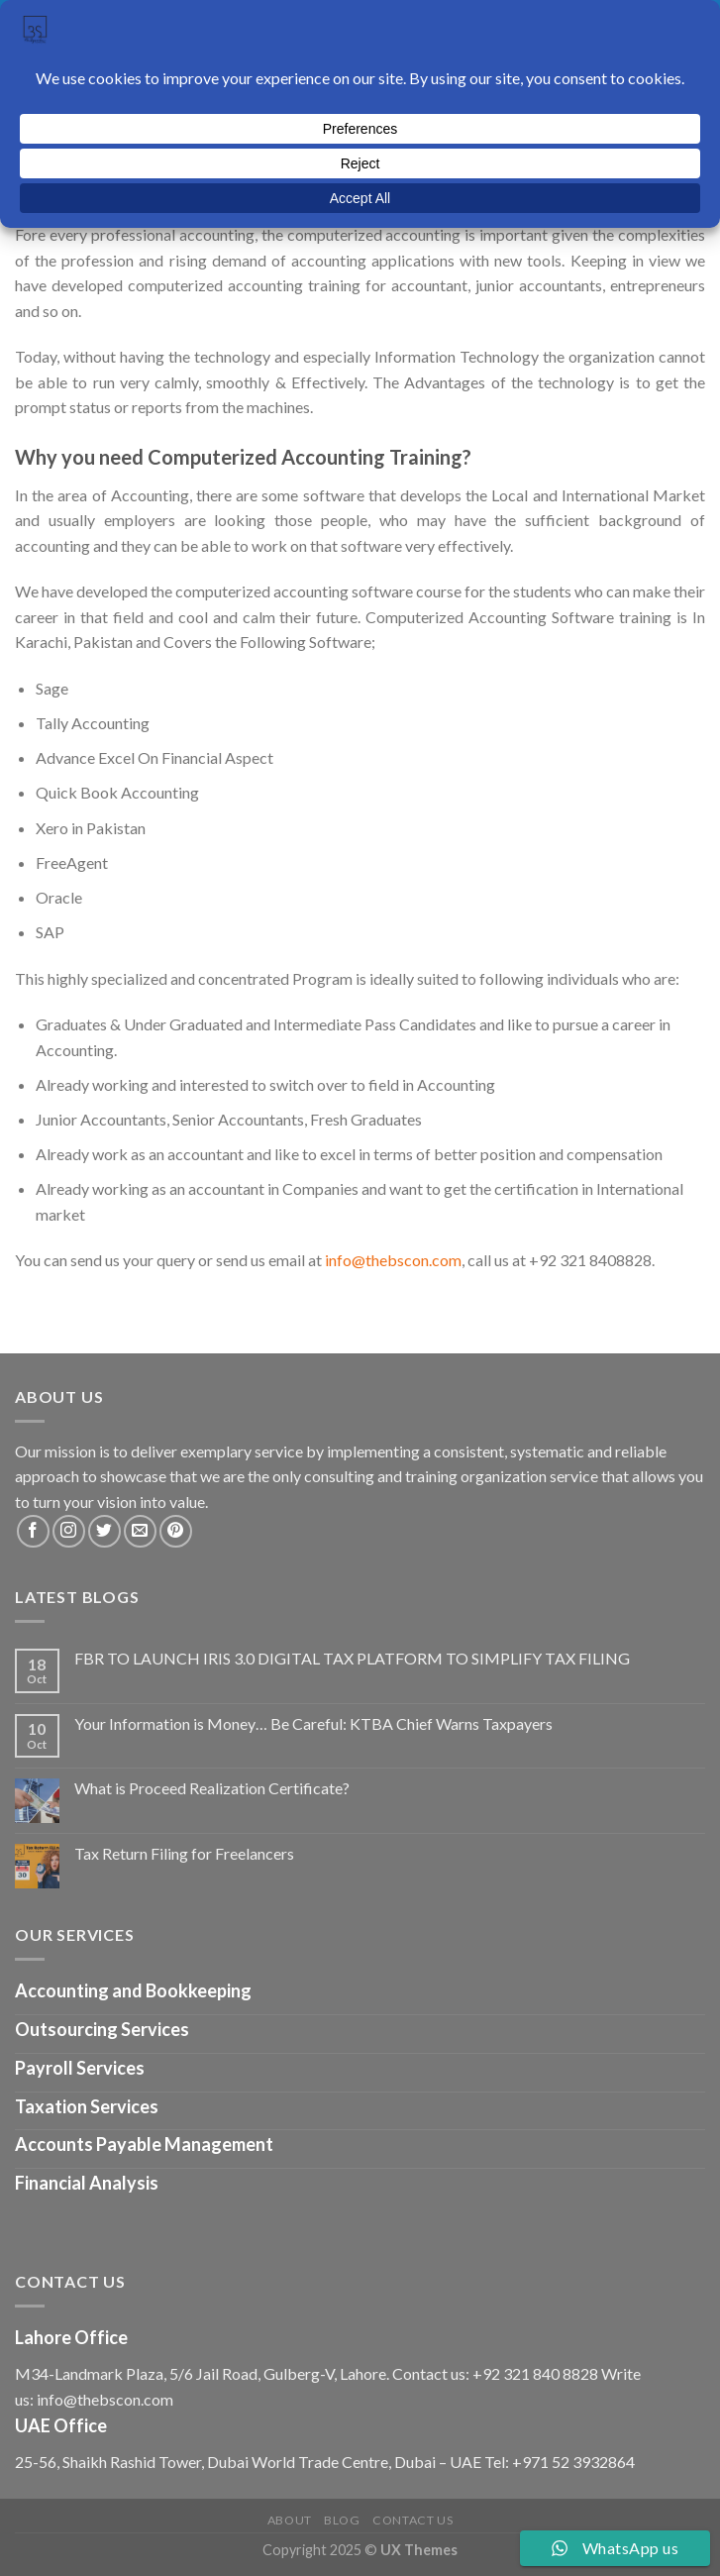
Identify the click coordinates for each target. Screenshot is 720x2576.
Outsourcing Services (102, 2029)
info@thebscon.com (393, 1259)
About (289, 2520)
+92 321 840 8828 (535, 2373)
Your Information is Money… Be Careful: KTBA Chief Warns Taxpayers (313, 1723)
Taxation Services (86, 2106)
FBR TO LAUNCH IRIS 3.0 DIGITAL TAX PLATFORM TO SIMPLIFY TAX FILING (352, 1658)
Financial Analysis (86, 2183)
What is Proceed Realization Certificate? (212, 1787)
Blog (342, 2520)
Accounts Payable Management (144, 2144)
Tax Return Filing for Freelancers (184, 1853)
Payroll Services (80, 2068)
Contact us (412, 2520)
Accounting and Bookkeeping (133, 1990)
